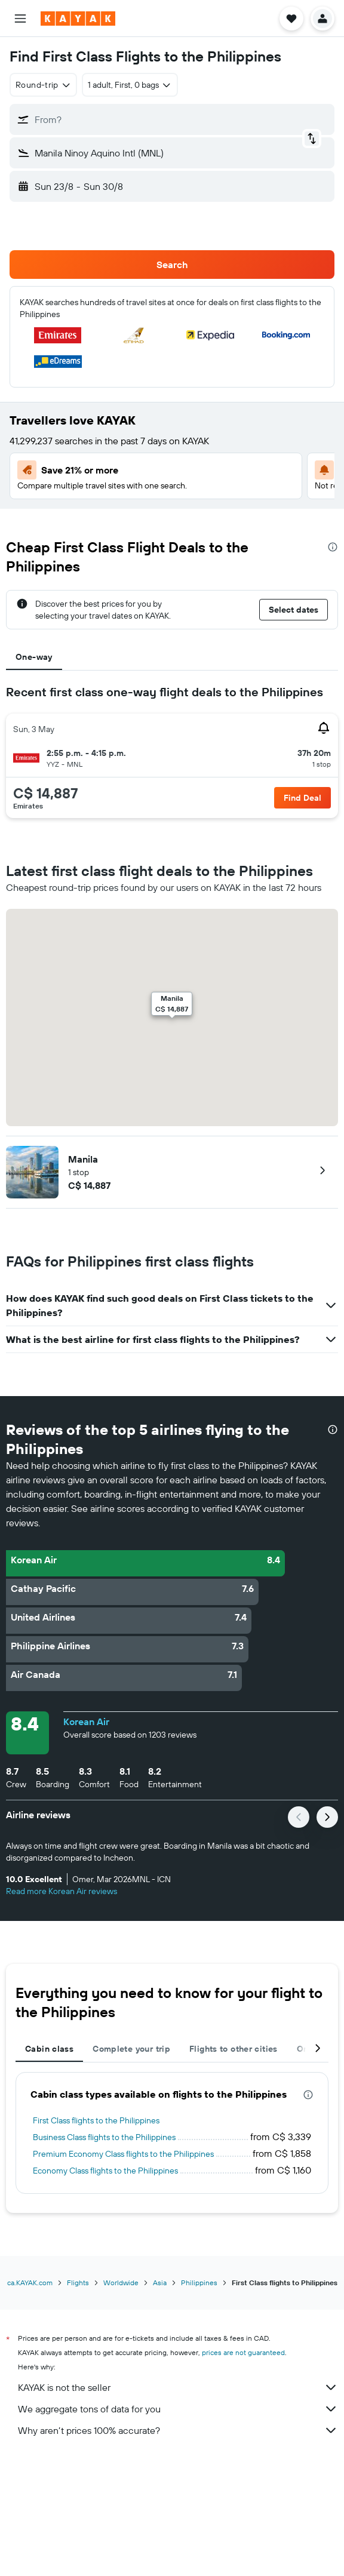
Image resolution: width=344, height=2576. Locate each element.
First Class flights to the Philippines (96, 2120)
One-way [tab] (34, 656)
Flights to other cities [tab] (233, 2048)
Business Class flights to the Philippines (104, 2137)
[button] (20, 18)
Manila (83, 1159)
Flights (78, 2282)
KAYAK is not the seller (178, 2387)
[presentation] (332, 547)
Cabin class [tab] (49, 2048)
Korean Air (86, 1721)
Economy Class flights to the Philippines (105, 2170)
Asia (160, 2282)
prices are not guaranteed (243, 2352)
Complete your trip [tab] (131, 2048)
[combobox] (43, 85)
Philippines (199, 2282)
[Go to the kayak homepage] (78, 18)
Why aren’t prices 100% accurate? (178, 2430)
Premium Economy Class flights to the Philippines (123, 2153)
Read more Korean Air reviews (61, 1891)
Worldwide (121, 2282)
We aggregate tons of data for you (178, 2409)
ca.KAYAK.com (30, 2282)
